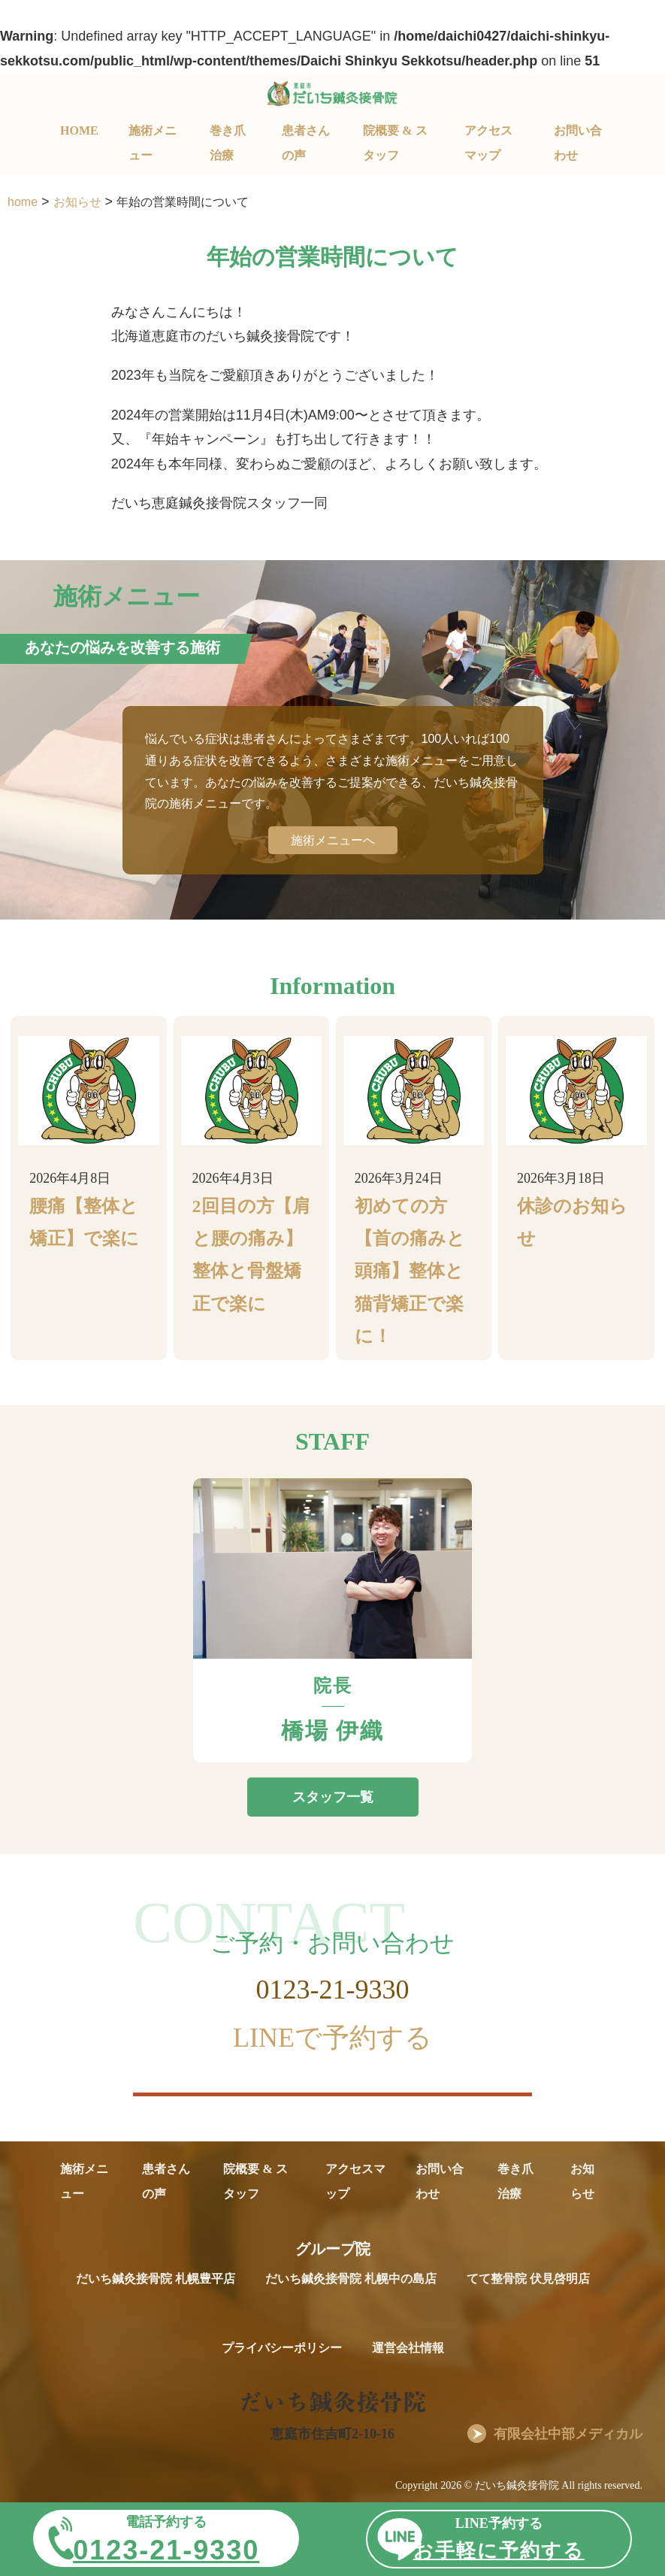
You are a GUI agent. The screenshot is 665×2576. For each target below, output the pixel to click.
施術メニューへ (333, 840)
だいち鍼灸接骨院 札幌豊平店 (155, 2278)
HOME (79, 130)
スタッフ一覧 (332, 1797)
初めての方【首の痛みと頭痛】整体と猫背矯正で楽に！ (410, 1271)
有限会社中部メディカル (568, 2433)
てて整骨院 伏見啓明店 (528, 2278)
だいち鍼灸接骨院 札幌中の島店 (351, 2278)
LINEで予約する (332, 2038)
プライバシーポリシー (282, 2347)
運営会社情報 (408, 2347)
